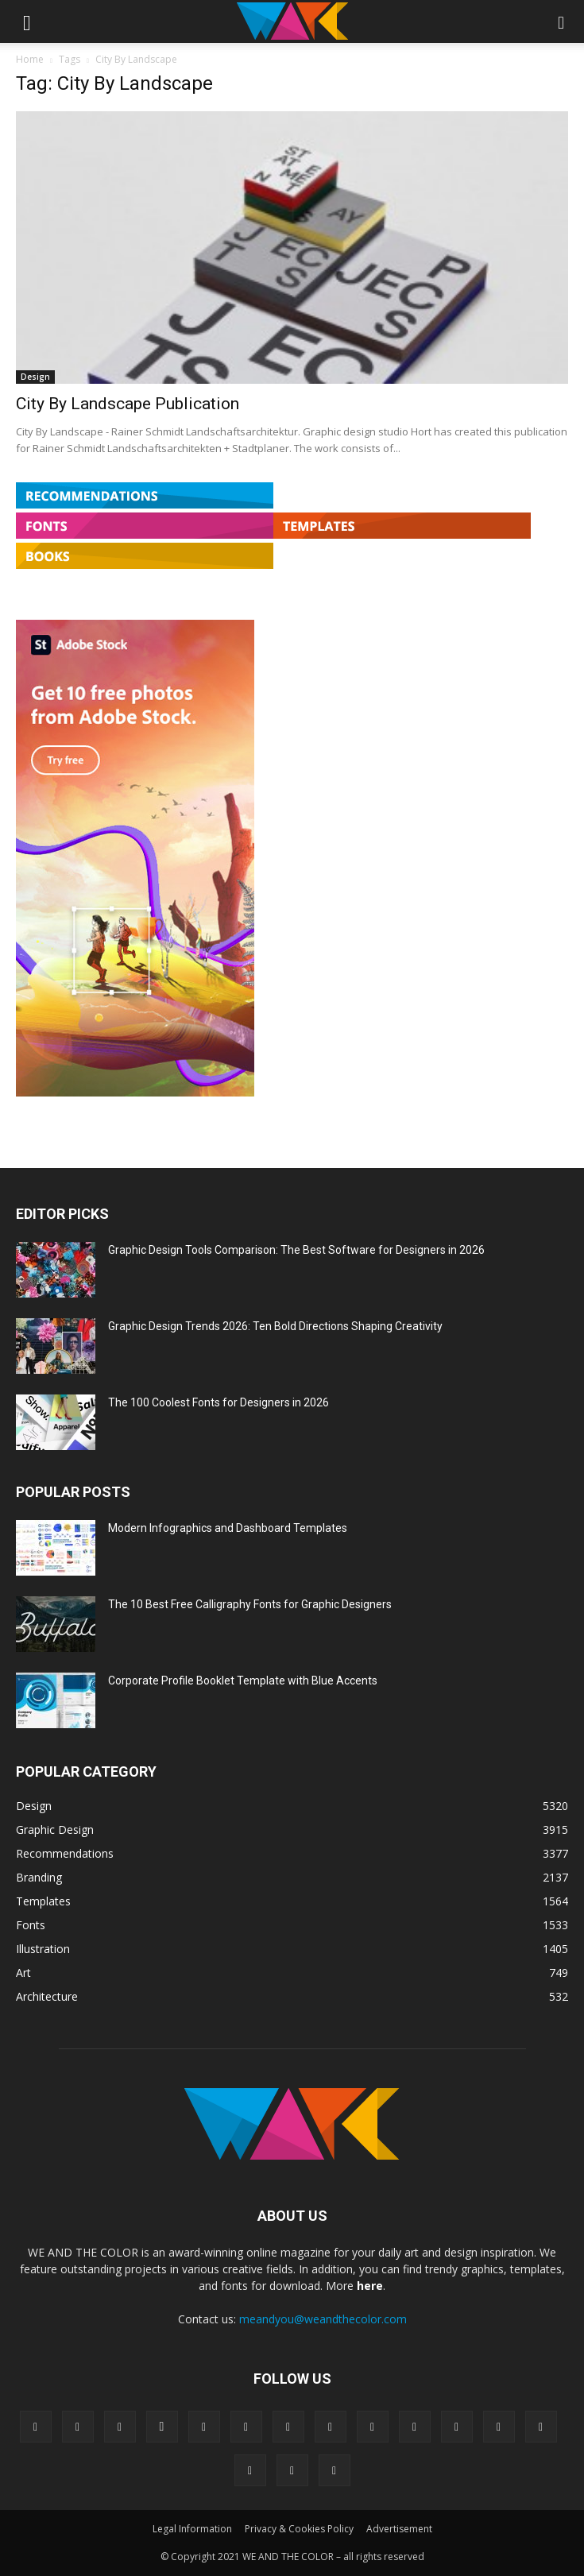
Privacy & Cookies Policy (299, 2528)
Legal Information (192, 2528)
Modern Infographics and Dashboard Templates (227, 1528)
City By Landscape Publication (127, 403)
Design (35, 376)
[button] (27, 21)
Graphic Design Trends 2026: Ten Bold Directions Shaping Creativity (275, 1326)
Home (30, 59)
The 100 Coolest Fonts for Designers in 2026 (218, 1402)
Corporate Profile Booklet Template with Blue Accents (242, 1680)
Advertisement (399, 2528)
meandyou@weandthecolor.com (323, 2319)
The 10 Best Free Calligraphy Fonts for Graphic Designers (250, 1604)
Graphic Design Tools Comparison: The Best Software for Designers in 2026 (296, 1250)
